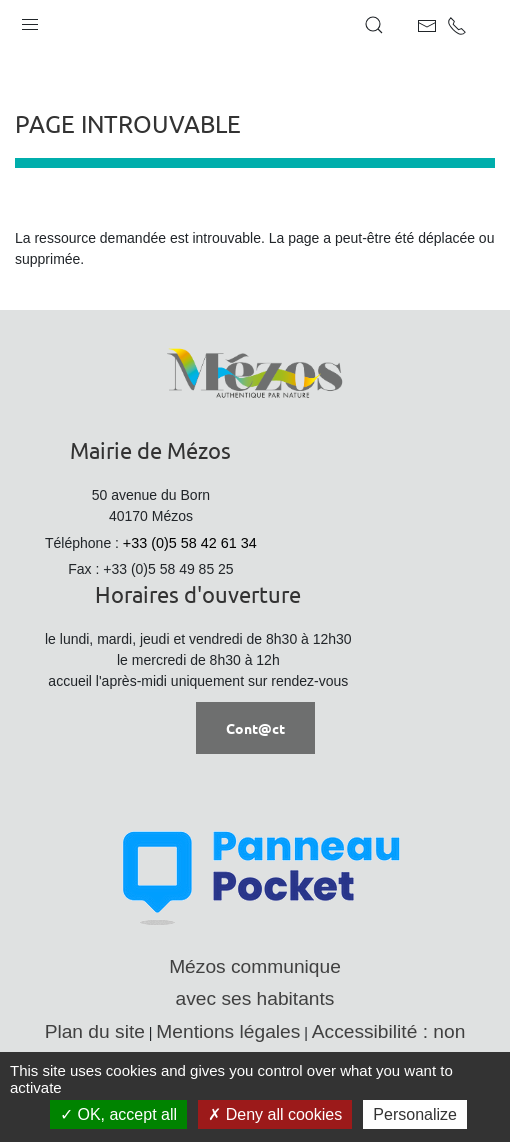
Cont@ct (255, 728)
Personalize (415, 1114)
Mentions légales (228, 1031)
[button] (30, 20)
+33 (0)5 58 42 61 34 (190, 543)
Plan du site (95, 1031)
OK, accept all (118, 1114)
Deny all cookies (275, 1114)
